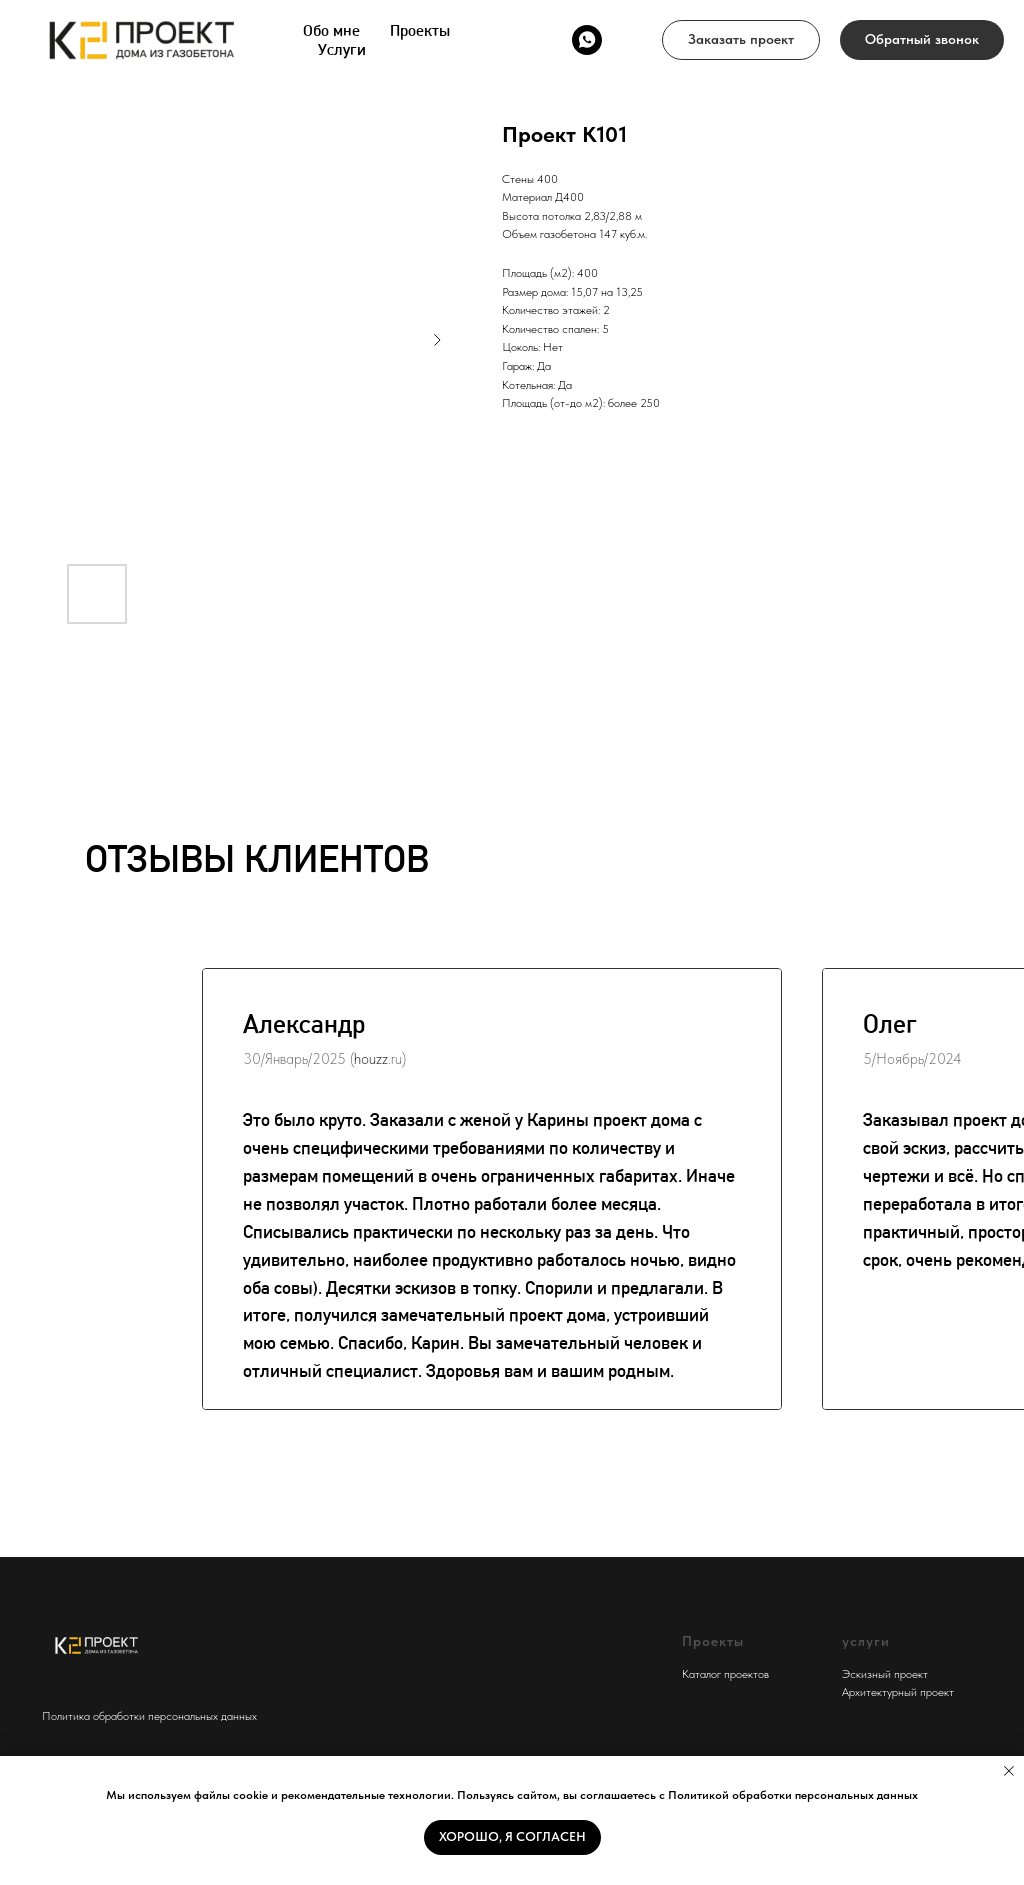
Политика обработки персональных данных (149, 1716)
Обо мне (331, 30)
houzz (371, 1059)
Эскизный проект (885, 1674)
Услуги (342, 49)
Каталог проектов (725, 1674)
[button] (741, 40)
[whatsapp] (587, 40)
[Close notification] (1009, 1771)
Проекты (420, 30)
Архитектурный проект (898, 1692)
